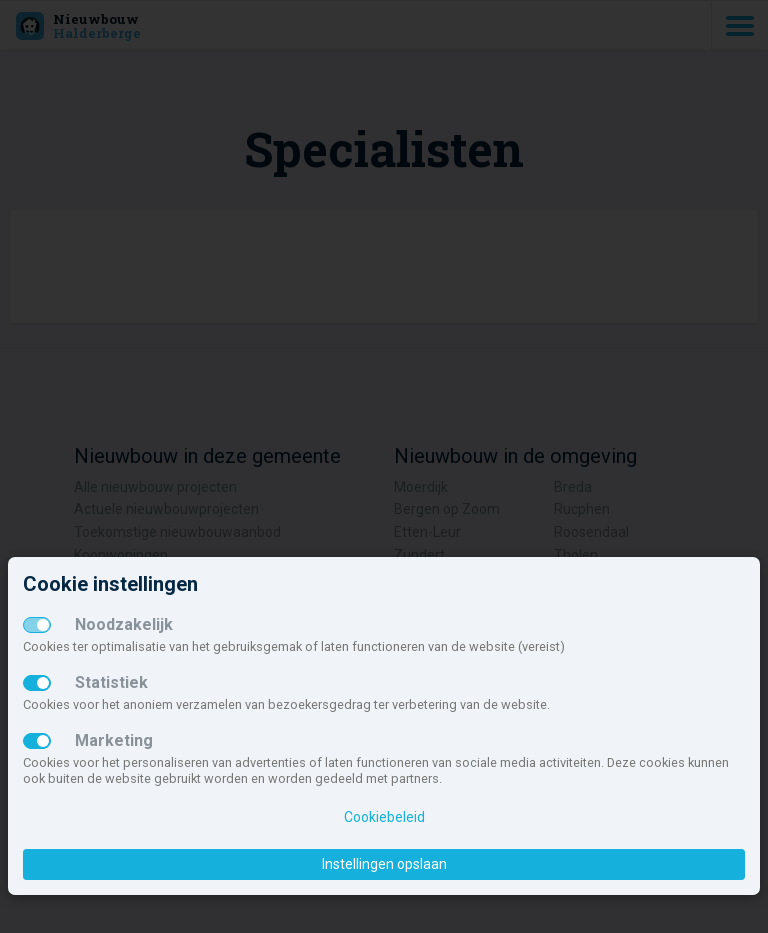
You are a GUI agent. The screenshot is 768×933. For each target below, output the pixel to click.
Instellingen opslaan (384, 864)
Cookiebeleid (384, 817)
